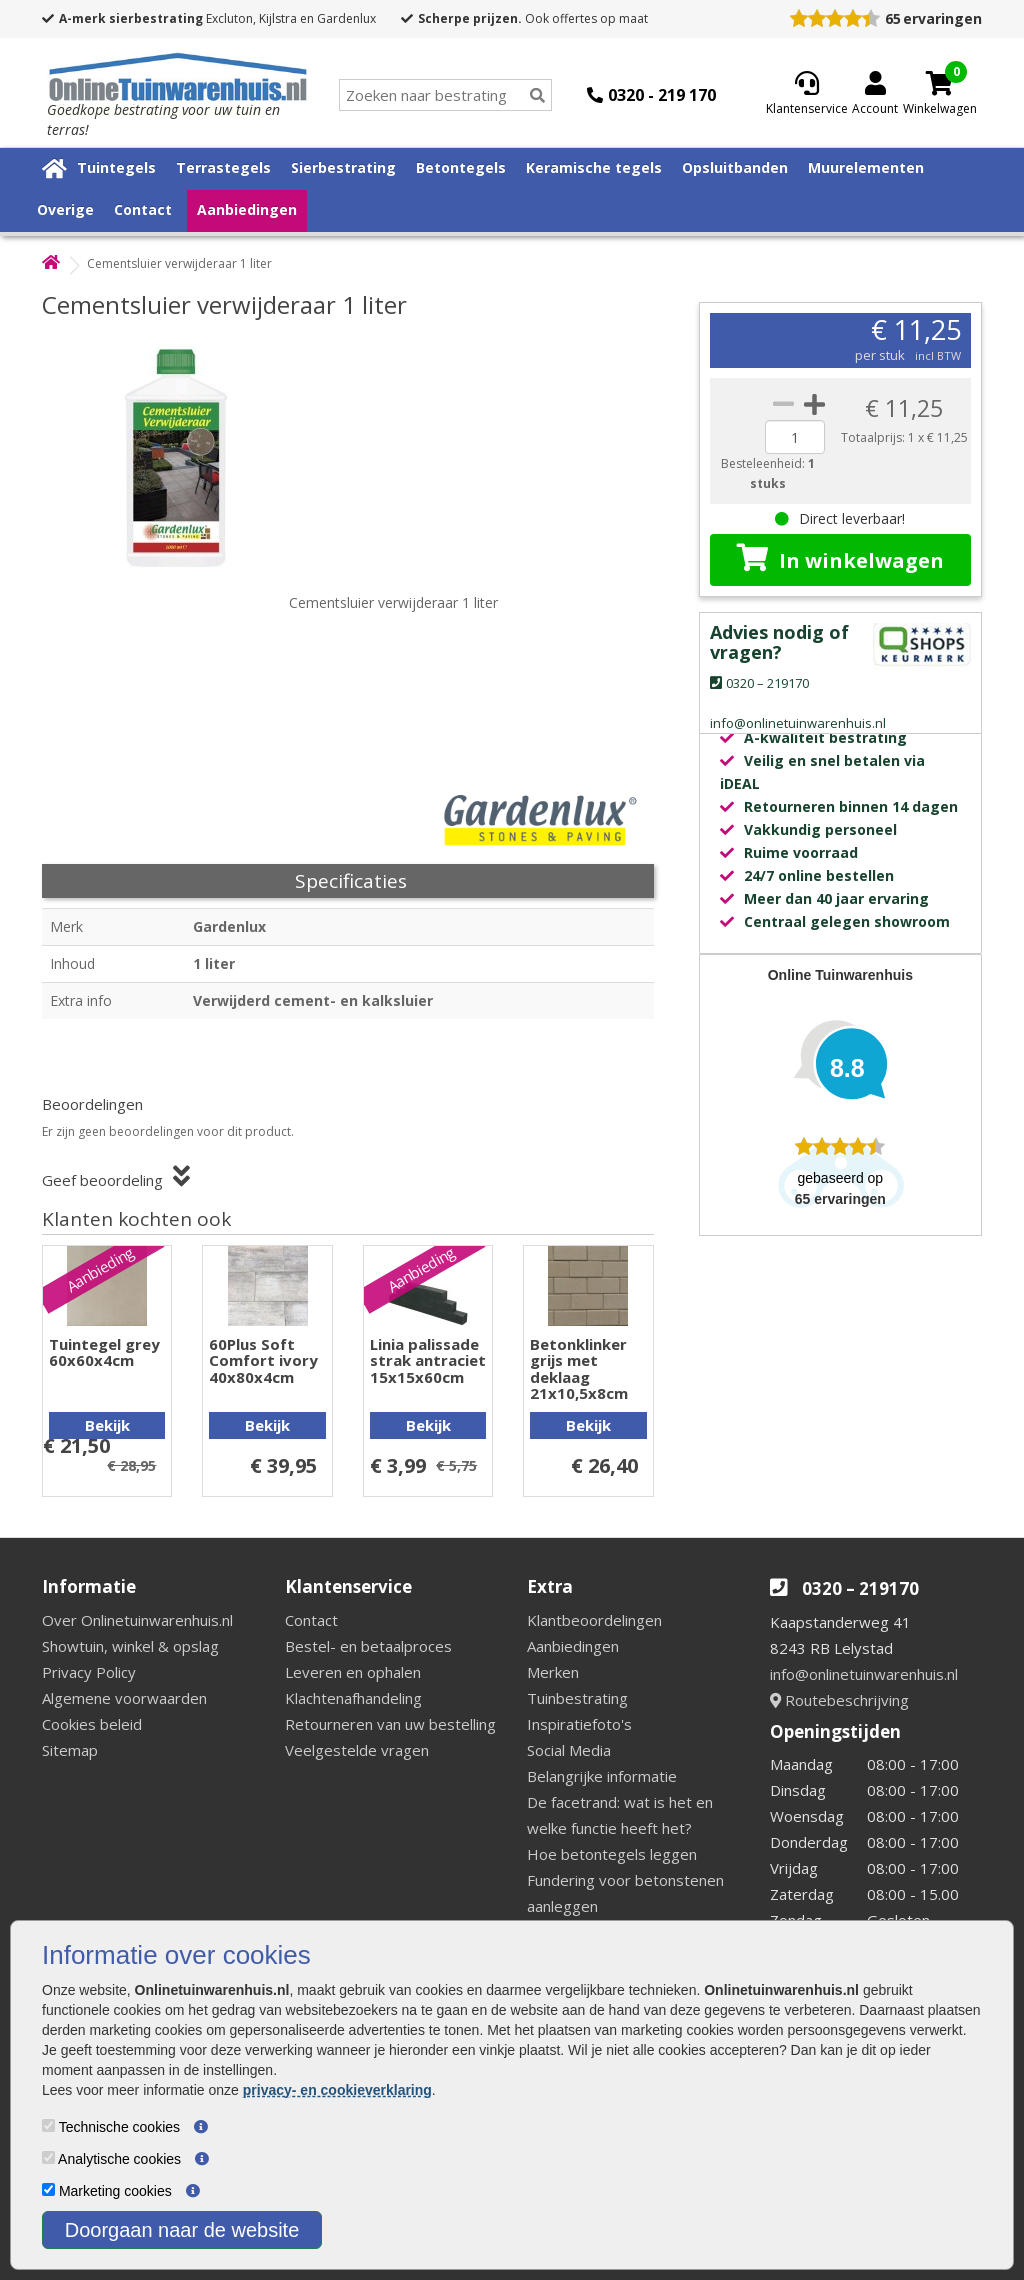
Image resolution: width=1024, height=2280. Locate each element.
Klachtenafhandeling (353, 1698)
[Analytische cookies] (48, 2157)
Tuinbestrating (577, 1698)
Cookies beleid (92, 1724)
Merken (553, 1672)
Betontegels (461, 167)
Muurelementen (866, 167)
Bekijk (107, 1425)
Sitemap (70, 1750)
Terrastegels (223, 167)
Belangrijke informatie (602, 1776)
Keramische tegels (594, 167)
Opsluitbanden (735, 167)
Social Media (569, 1750)
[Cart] (940, 83)
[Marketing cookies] (48, 2189)
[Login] (875, 95)
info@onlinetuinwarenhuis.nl (864, 1674)
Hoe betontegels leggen (612, 1854)
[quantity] (795, 437)
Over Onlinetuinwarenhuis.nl (137, 1620)
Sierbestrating (343, 167)
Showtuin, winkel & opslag (130, 1646)
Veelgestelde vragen (357, 1750)
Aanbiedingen (247, 209)
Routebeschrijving (839, 1700)
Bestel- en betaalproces (368, 1646)
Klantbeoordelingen (594, 1620)
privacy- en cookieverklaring (337, 2090)
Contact (143, 209)
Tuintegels (116, 167)
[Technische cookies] (48, 2125)
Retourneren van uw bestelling (390, 1724)
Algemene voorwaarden (124, 1698)
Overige (65, 209)
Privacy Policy (89, 1672)
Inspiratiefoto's (579, 1724)
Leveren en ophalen (353, 1672)
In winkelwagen (840, 559)
